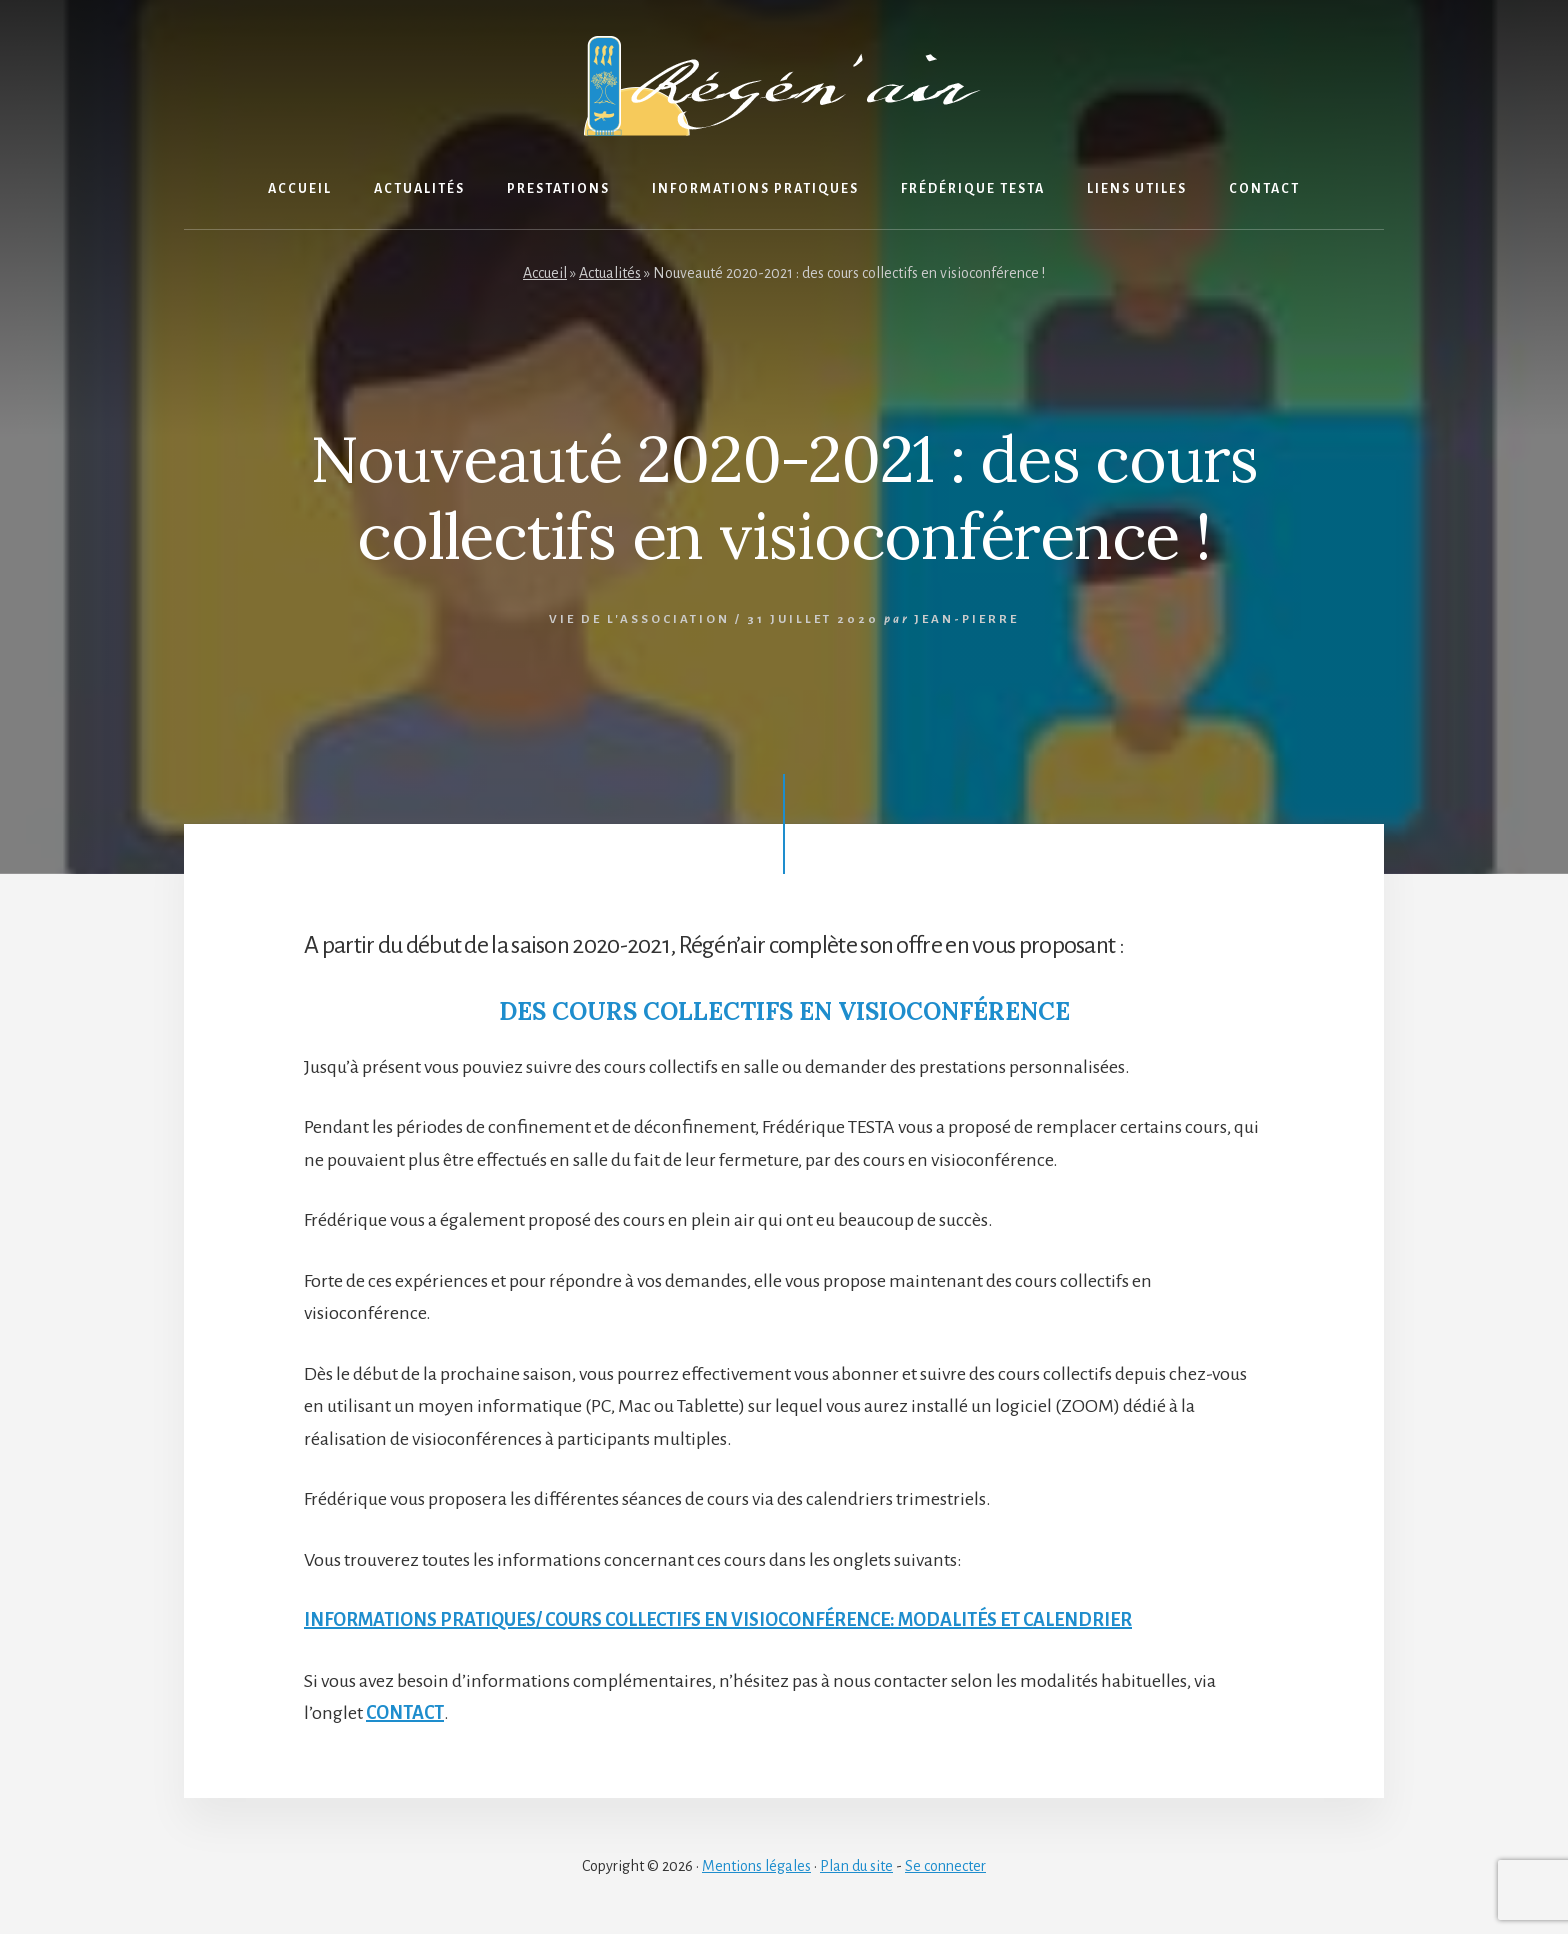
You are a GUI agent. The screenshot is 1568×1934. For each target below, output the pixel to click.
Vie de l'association (639, 619)
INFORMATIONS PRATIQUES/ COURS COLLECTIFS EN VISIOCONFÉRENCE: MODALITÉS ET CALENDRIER (718, 1620)
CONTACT (405, 1713)
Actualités (610, 273)
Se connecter (945, 1866)
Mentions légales (756, 1866)
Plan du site (856, 1866)
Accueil (545, 273)
